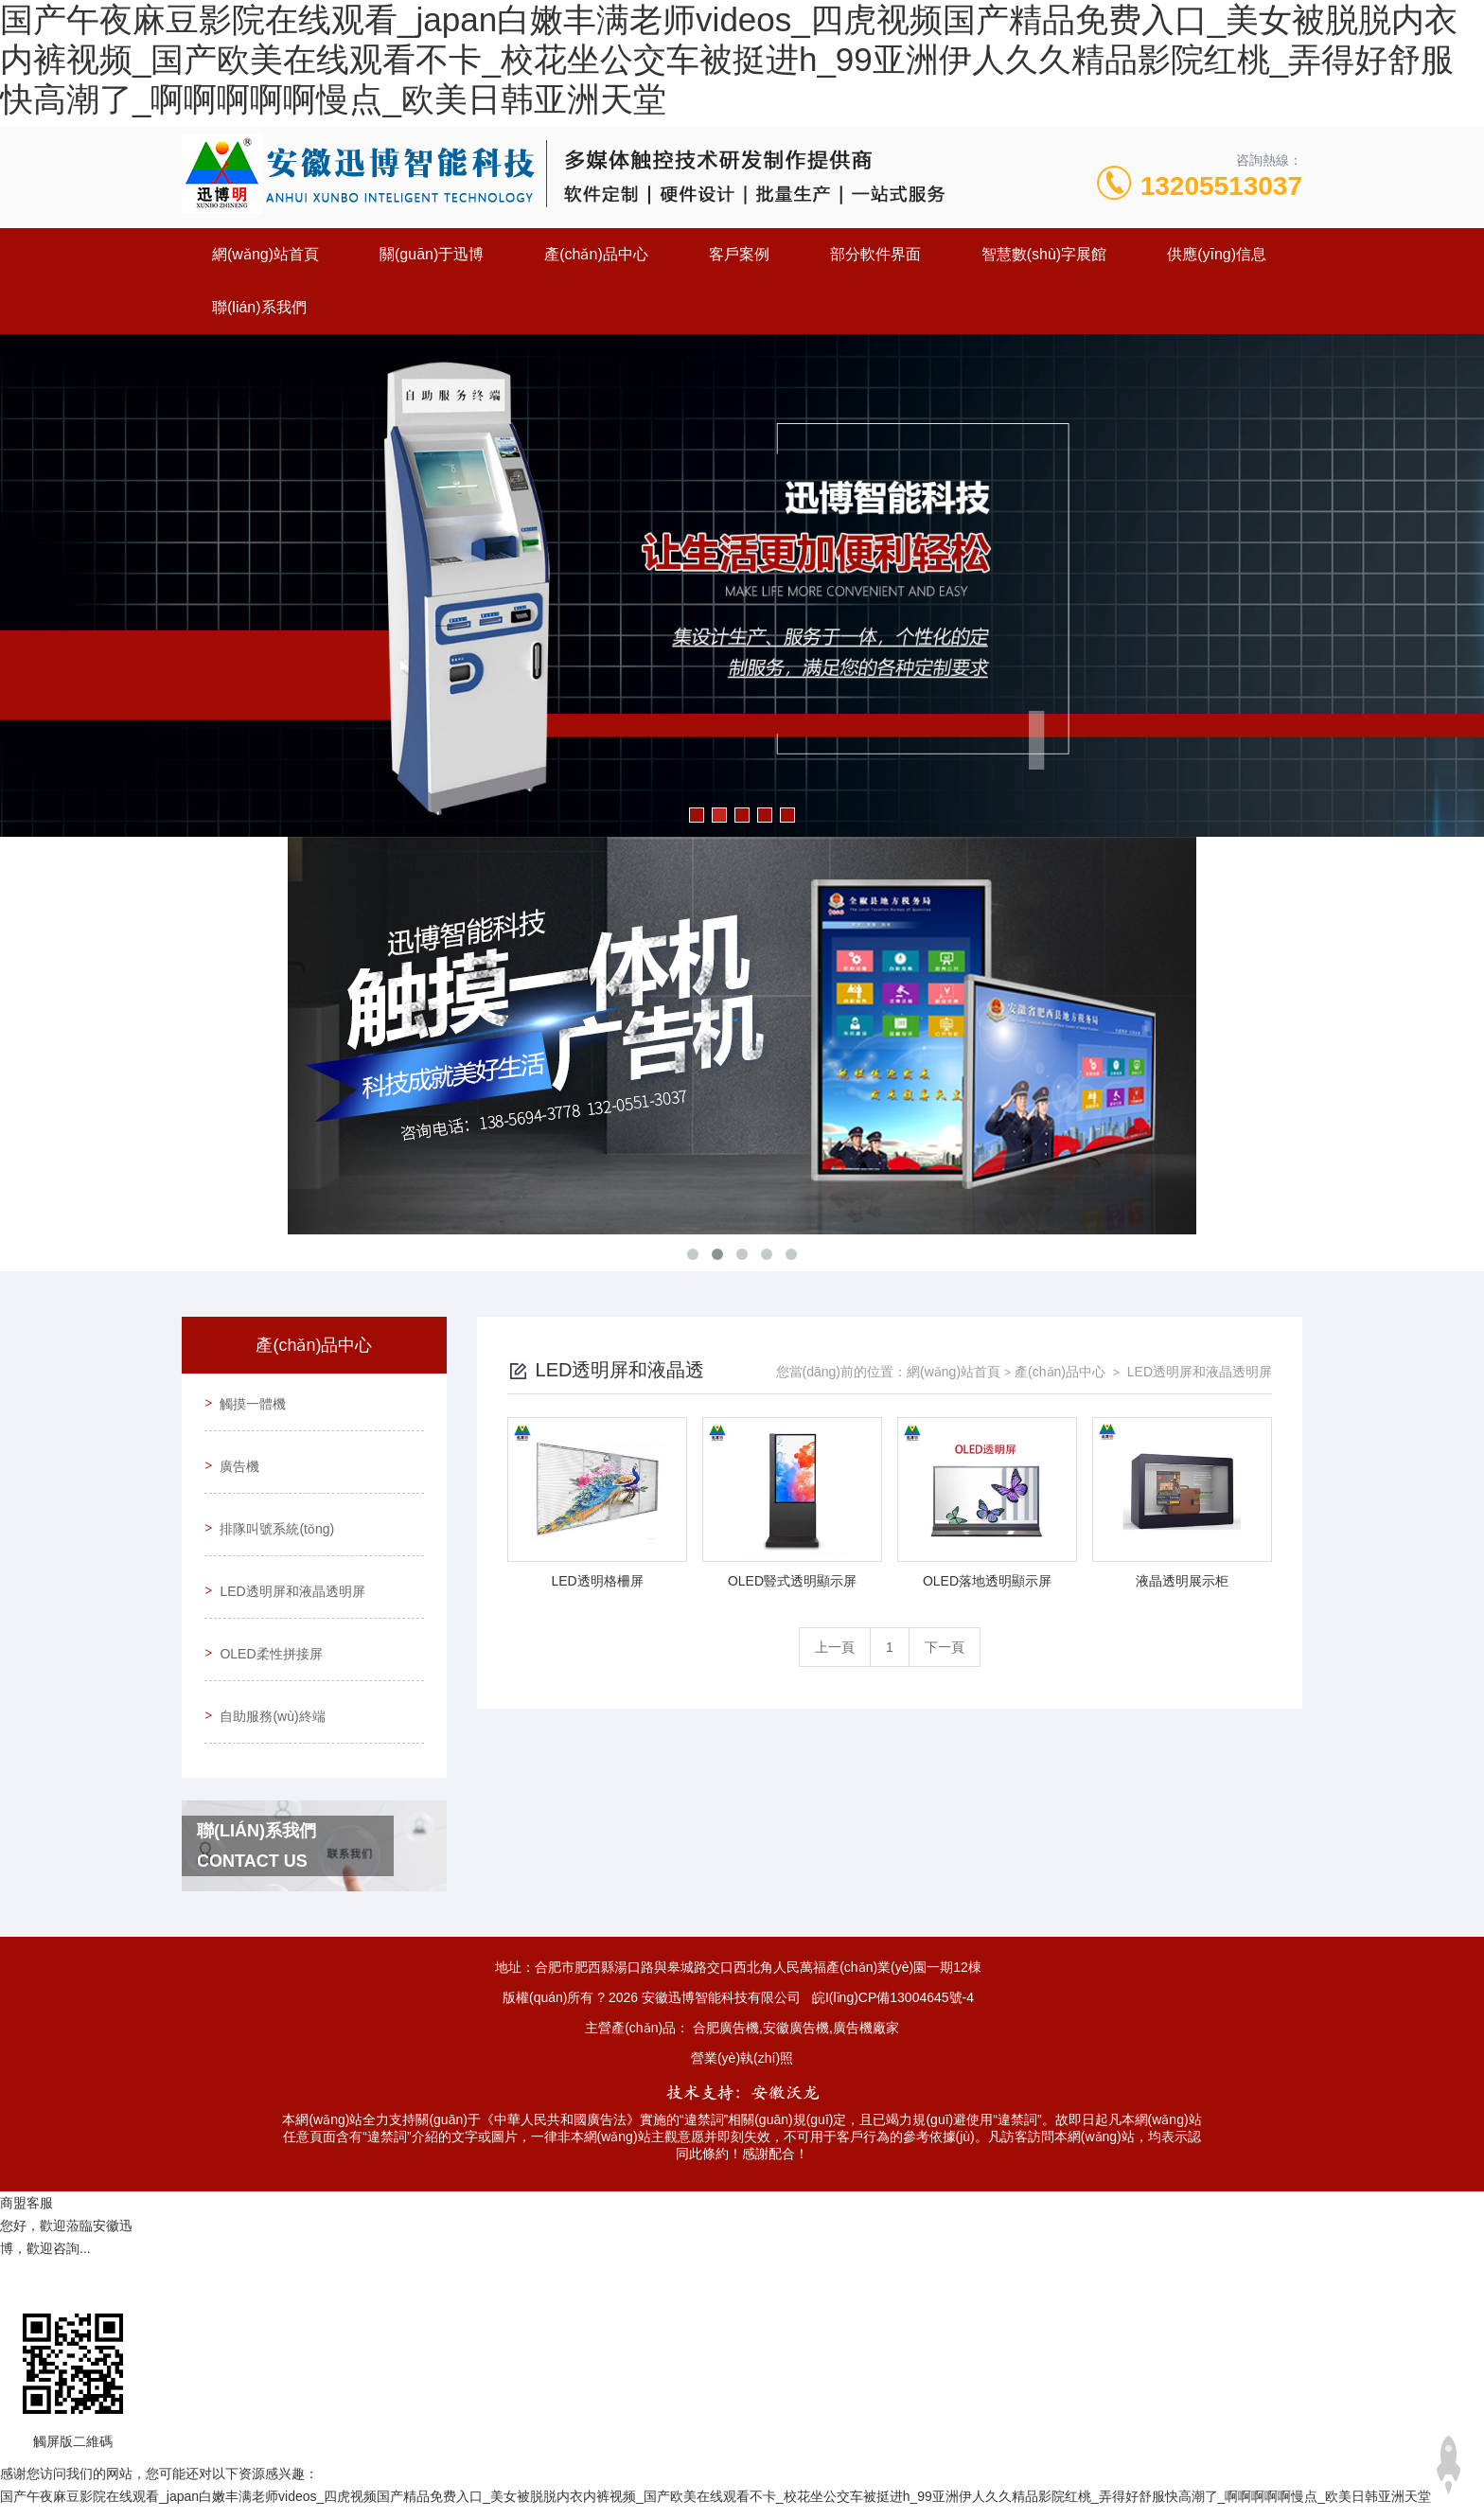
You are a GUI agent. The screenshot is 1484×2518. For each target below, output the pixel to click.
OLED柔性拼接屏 (267, 1615)
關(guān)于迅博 (432, 254)
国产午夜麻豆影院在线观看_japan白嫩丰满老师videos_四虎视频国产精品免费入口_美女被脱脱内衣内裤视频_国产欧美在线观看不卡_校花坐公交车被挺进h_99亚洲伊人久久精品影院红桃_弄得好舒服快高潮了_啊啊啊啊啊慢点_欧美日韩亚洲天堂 (729, 59)
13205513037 (1221, 186)
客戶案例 (739, 254)
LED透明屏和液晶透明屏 (288, 1561)
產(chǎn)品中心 (595, 254)
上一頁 (835, 1647)
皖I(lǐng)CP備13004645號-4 (893, 1947)
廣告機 (236, 1454)
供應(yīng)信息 (1216, 254)
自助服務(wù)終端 (268, 1669)
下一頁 (944, 1647)
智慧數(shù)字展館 (1043, 254)
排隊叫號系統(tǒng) (273, 1508)
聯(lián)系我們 (259, 307)
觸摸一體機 (249, 1400)
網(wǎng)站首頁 (265, 254)
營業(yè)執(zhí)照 (742, 2007)
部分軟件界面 (875, 254)
